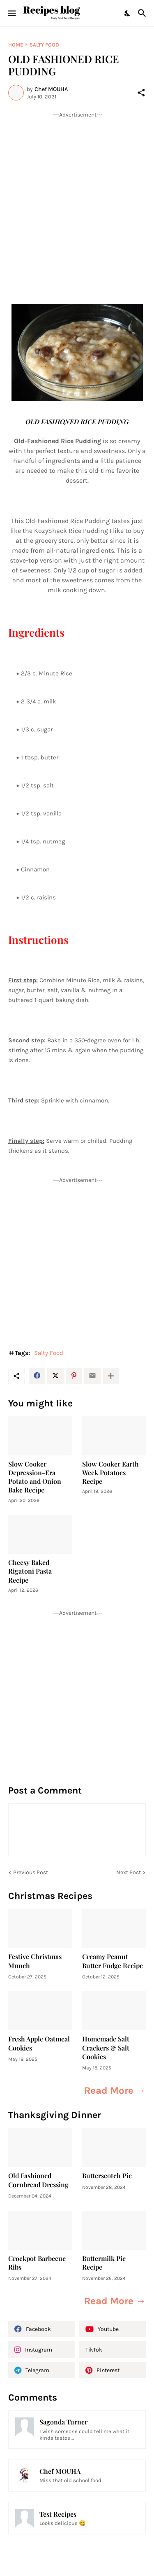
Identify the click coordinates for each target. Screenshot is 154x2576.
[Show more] (111, 1376)
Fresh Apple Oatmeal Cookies (39, 2043)
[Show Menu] (11, 13)
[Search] (143, 13)
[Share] (141, 93)
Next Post (128, 1872)
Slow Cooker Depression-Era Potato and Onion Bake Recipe (34, 1477)
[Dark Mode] (127, 13)
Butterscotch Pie (107, 2175)
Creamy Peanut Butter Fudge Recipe (112, 1960)
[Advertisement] (77, 196)
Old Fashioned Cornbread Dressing (38, 2179)
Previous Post (30, 1872)
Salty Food (44, 44)
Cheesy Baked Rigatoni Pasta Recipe (30, 1571)
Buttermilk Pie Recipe (104, 2262)
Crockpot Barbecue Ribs (37, 2262)
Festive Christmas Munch (35, 1960)
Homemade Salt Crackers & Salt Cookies (105, 2047)
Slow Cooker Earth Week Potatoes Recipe (110, 1473)
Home (15, 44)
